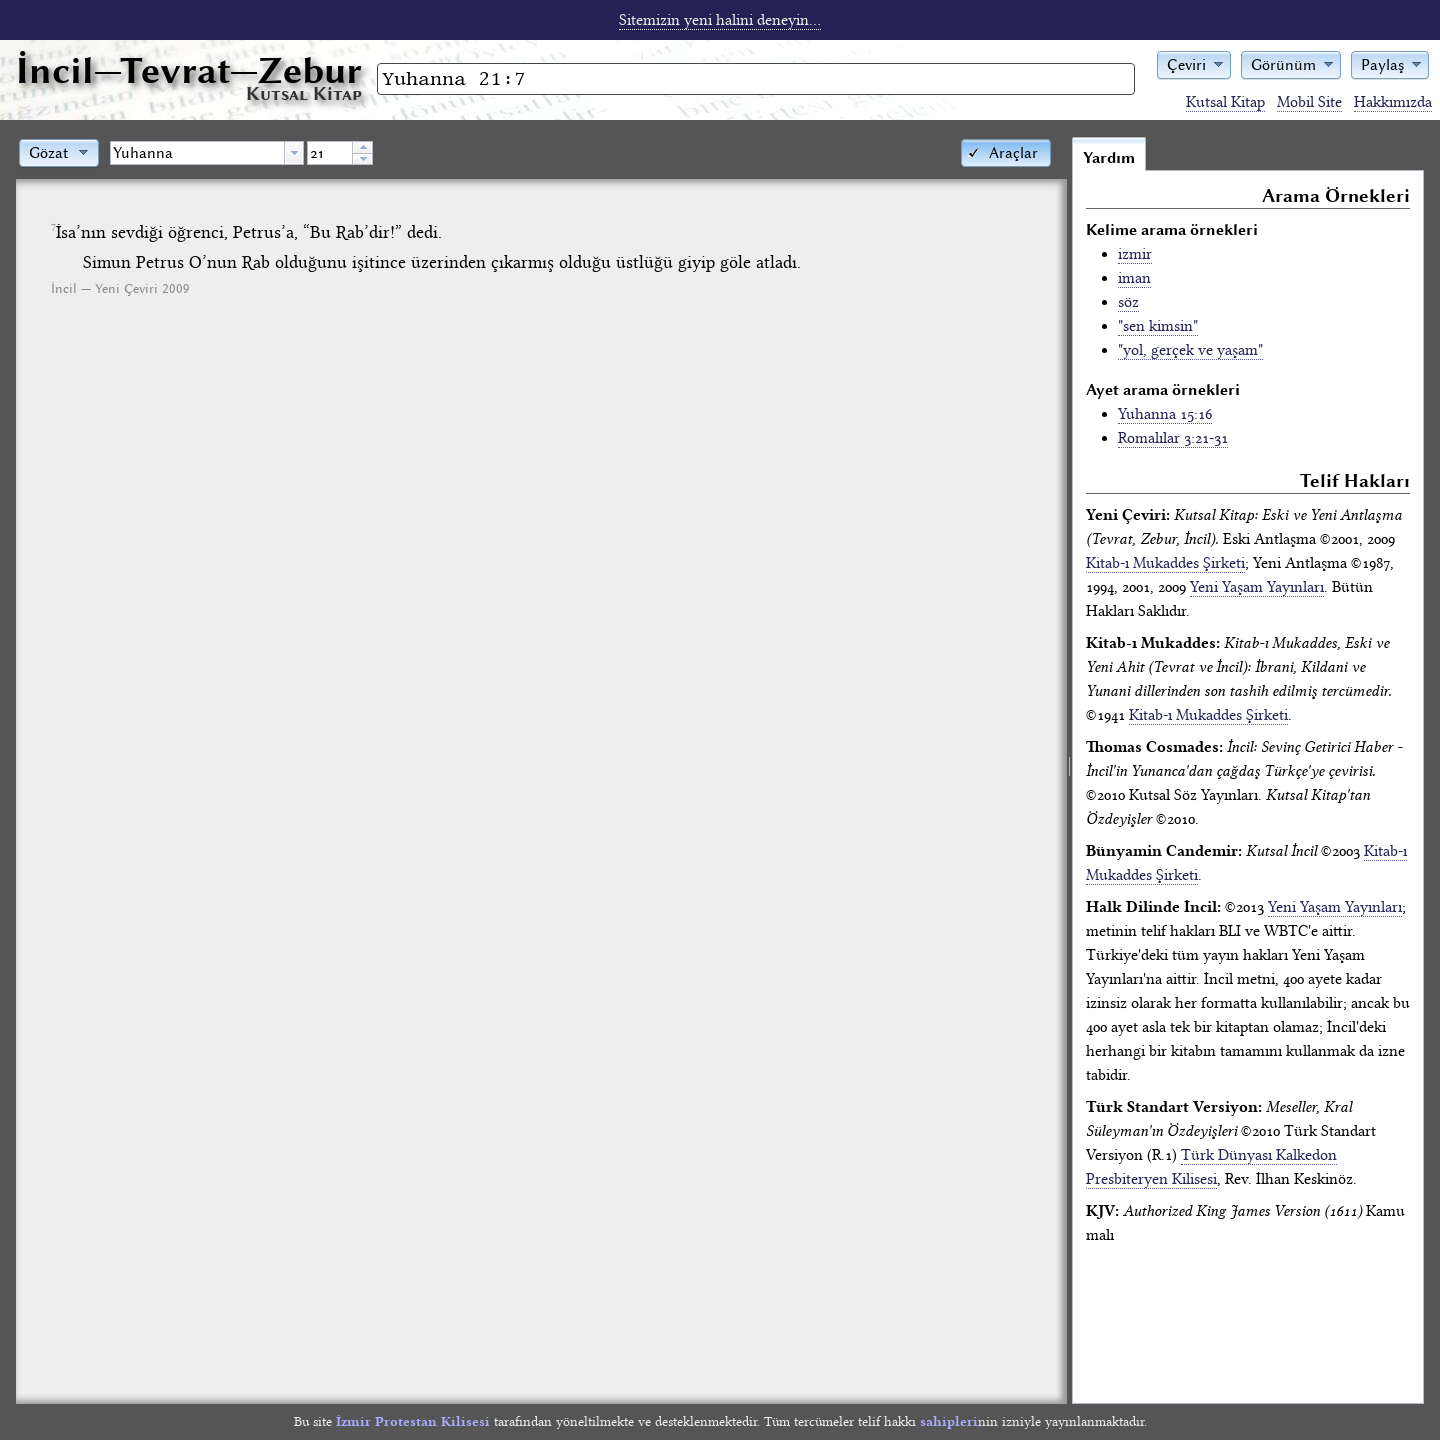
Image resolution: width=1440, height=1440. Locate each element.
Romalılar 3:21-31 (1173, 438)
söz (1128, 302)
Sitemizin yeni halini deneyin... (720, 20)
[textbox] (197, 153)
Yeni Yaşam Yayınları (1257, 587)
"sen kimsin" (1158, 326)
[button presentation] (294, 153)
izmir (1135, 254)
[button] (1194, 63)
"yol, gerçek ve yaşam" (1190, 350)
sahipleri (949, 1421)
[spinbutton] (330, 153)
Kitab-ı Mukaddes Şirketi (1165, 563)
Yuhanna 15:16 (1165, 414)
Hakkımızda (1393, 102)
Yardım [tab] (1109, 158)
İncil (189, 70)
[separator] (1069, 770)
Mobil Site (1309, 102)
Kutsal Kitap (1225, 102)
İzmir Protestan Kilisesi (413, 1421)
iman (1134, 278)
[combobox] (207, 153)
